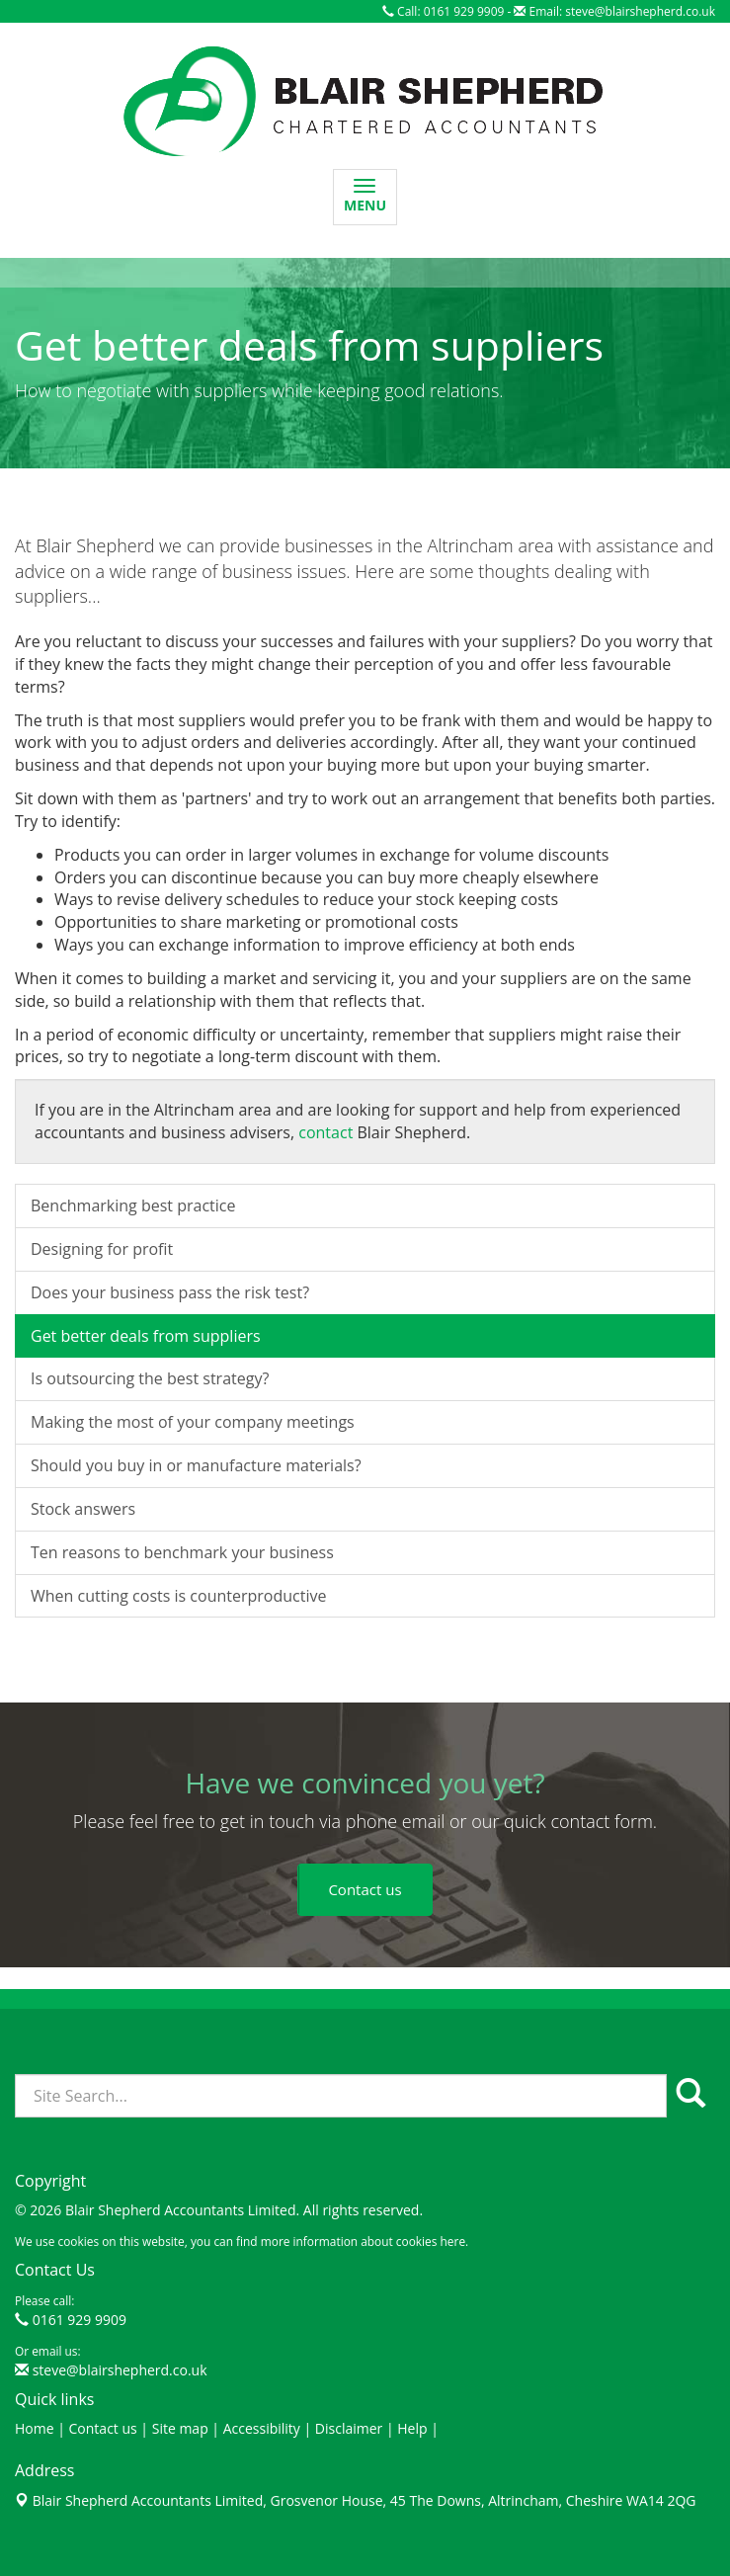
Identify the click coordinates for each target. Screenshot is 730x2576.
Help (412, 2428)
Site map (180, 2428)
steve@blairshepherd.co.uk (640, 11)
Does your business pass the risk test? (170, 1498)
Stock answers (83, 1714)
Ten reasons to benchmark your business (182, 1758)
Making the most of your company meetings (193, 1627)
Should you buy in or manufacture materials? (196, 1671)
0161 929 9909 (79, 2319)
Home (34, 2428)
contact (325, 1338)
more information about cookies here (363, 2241)
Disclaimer (348, 2428)
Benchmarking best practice (133, 1411)
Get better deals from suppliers (146, 1540)
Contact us (103, 2428)
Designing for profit (102, 1454)
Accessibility (261, 2428)
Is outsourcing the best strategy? (150, 1584)
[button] (364, 1890)
